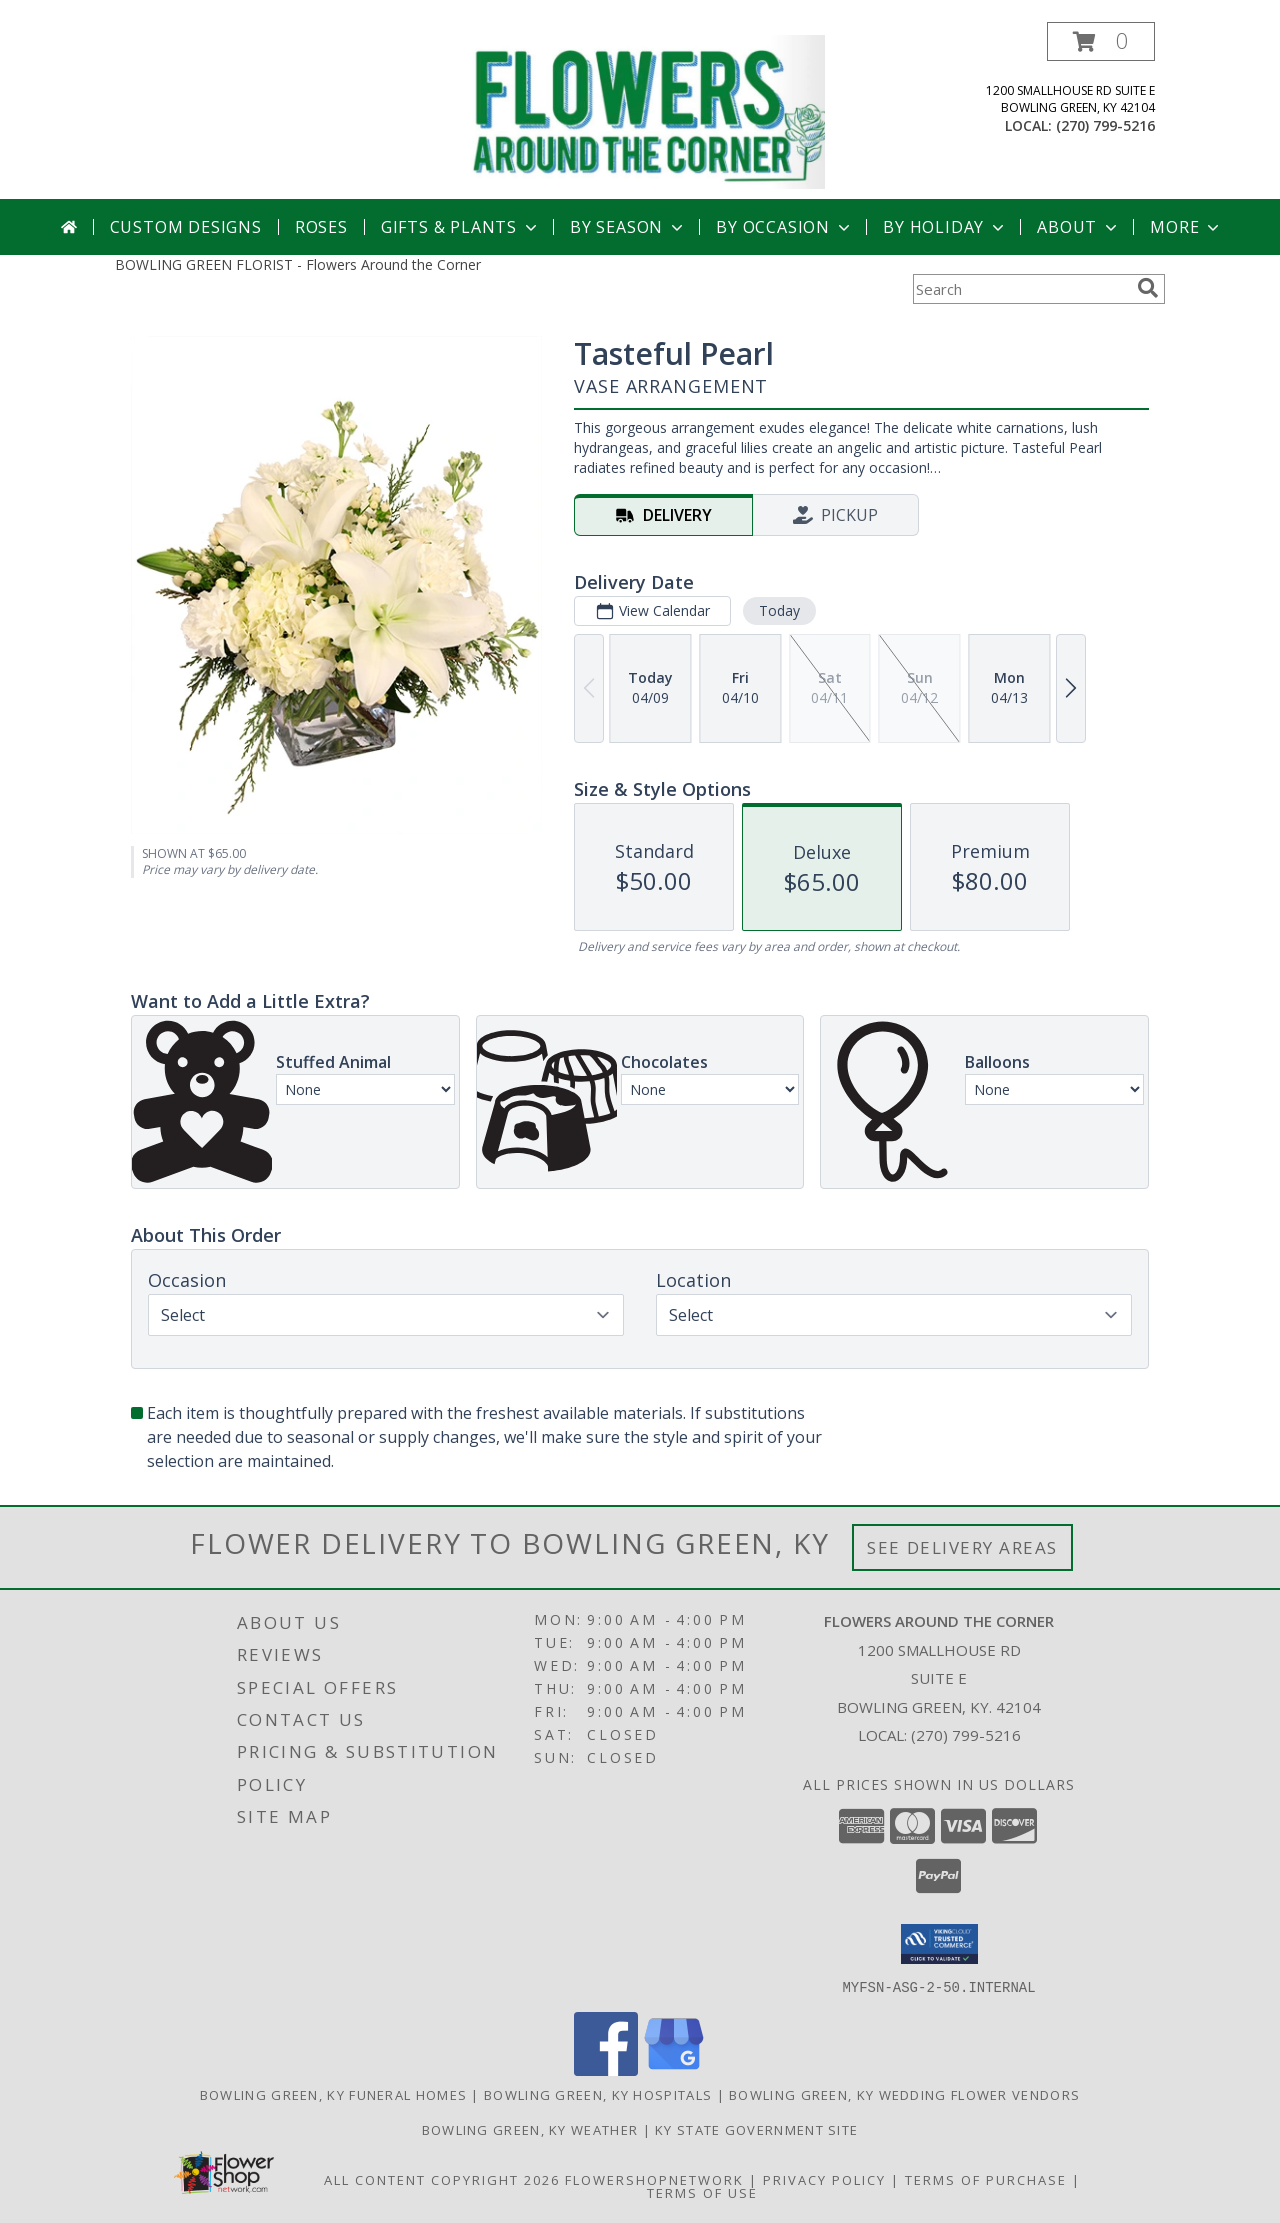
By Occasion (785, 227)
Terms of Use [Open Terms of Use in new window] (702, 2192)
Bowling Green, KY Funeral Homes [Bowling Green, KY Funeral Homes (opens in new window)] (333, 2094)
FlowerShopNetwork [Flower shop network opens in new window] (654, 2179)
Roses (321, 227)
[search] (1148, 288)
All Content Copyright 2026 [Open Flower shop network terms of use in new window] (442, 2179)
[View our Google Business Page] (674, 2069)
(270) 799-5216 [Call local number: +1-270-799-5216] (1105, 125)
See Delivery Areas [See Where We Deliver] (962, 1547)
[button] (1101, 41)
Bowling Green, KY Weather (530, 2129)
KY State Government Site (756, 2129)
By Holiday (945, 227)
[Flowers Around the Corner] (647, 110)
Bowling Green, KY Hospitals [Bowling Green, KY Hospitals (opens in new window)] (598, 2094)
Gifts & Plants (461, 227)
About (1079, 227)
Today (779, 610)
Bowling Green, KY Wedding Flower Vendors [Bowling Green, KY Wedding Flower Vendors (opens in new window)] (904, 2094)
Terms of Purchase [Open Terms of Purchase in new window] (986, 2179)
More (1186, 227)
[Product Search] (1021, 289)
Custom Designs (186, 227)
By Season (628, 227)
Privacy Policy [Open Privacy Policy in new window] (824, 2179)
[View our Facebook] (606, 2069)
